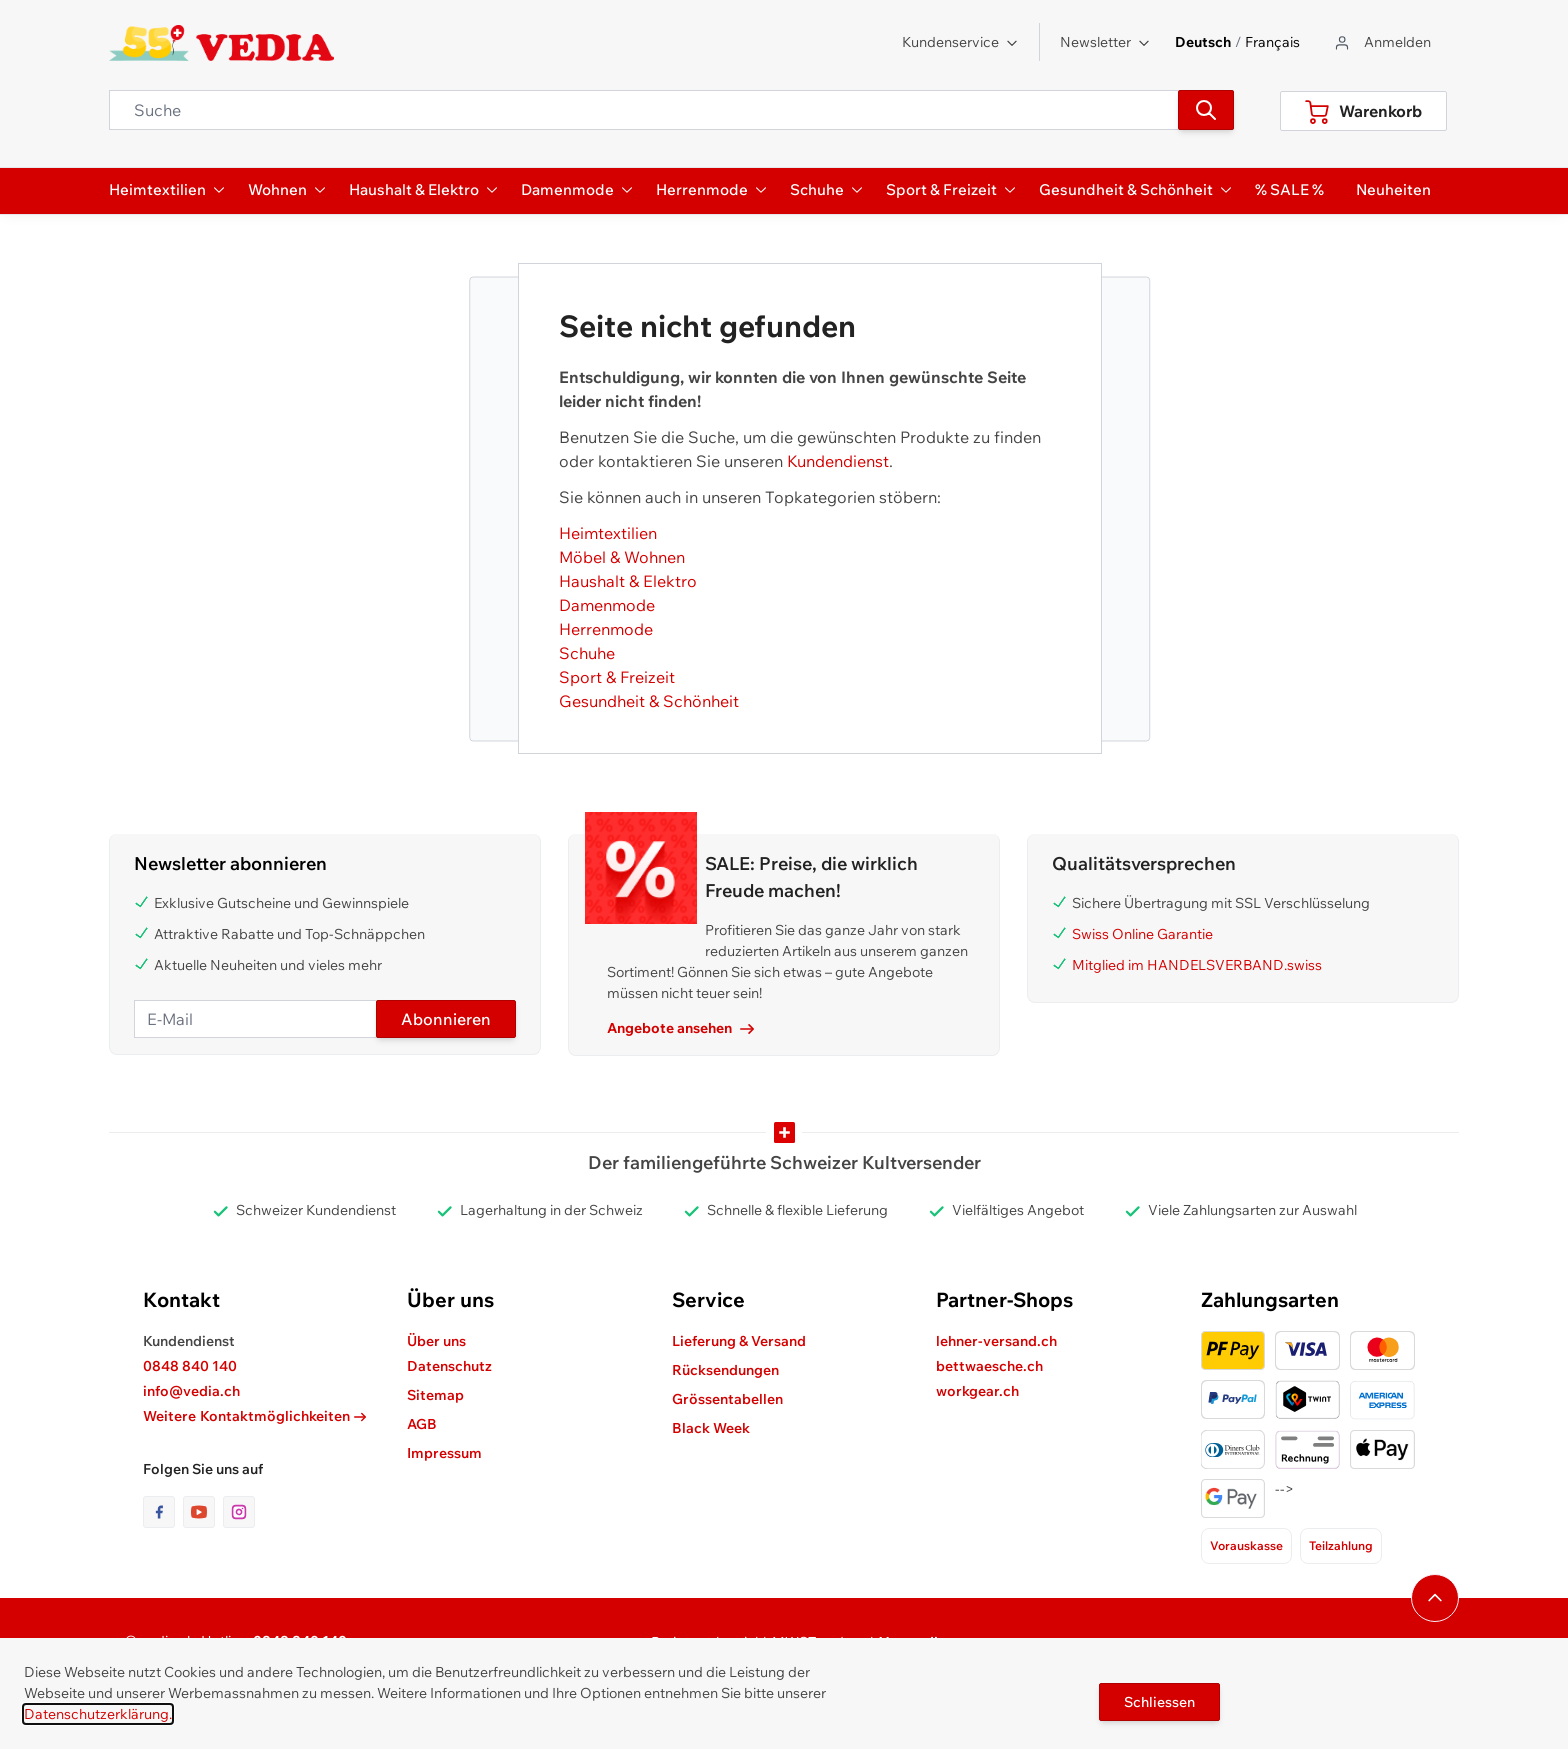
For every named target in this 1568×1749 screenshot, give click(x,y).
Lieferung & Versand (739, 1341)
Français (1272, 42)
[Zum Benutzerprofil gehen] (1381, 42)
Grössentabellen (727, 1399)
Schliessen (1159, 1702)
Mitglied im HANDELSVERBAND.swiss (1197, 965)
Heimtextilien (608, 533)
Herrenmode (606, 629)
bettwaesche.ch (989, 1366)
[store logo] (221, 43)
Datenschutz (449, 1366)
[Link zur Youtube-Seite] (203, 1512)
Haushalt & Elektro (628, 581)
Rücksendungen (725, 1370)
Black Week (711, 1428)
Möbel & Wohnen (622, 557)
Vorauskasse (1246, 1545)
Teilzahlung (1341, 1545)
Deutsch (1203, 42)
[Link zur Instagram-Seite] (239, 1512)
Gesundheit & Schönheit (649, 701)
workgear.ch (977, 1391)
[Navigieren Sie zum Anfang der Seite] (1435, 1598)
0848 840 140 (190, 1366)
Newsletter (1105, 42)
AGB (422, 1424)
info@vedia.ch (191, 1391)
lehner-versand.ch (996, 1341)
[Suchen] (1206, 110)
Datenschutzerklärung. (98, 1714)
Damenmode (607, 605)
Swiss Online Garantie (1142, 934)
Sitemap (435, 1395)
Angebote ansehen (680, 1028)
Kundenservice (960, 42)
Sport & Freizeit (617, 677)
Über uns (436, 1341)
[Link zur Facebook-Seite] (163, 1512)
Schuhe (587, 653)
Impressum (444, 1453)
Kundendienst (838, 461)
